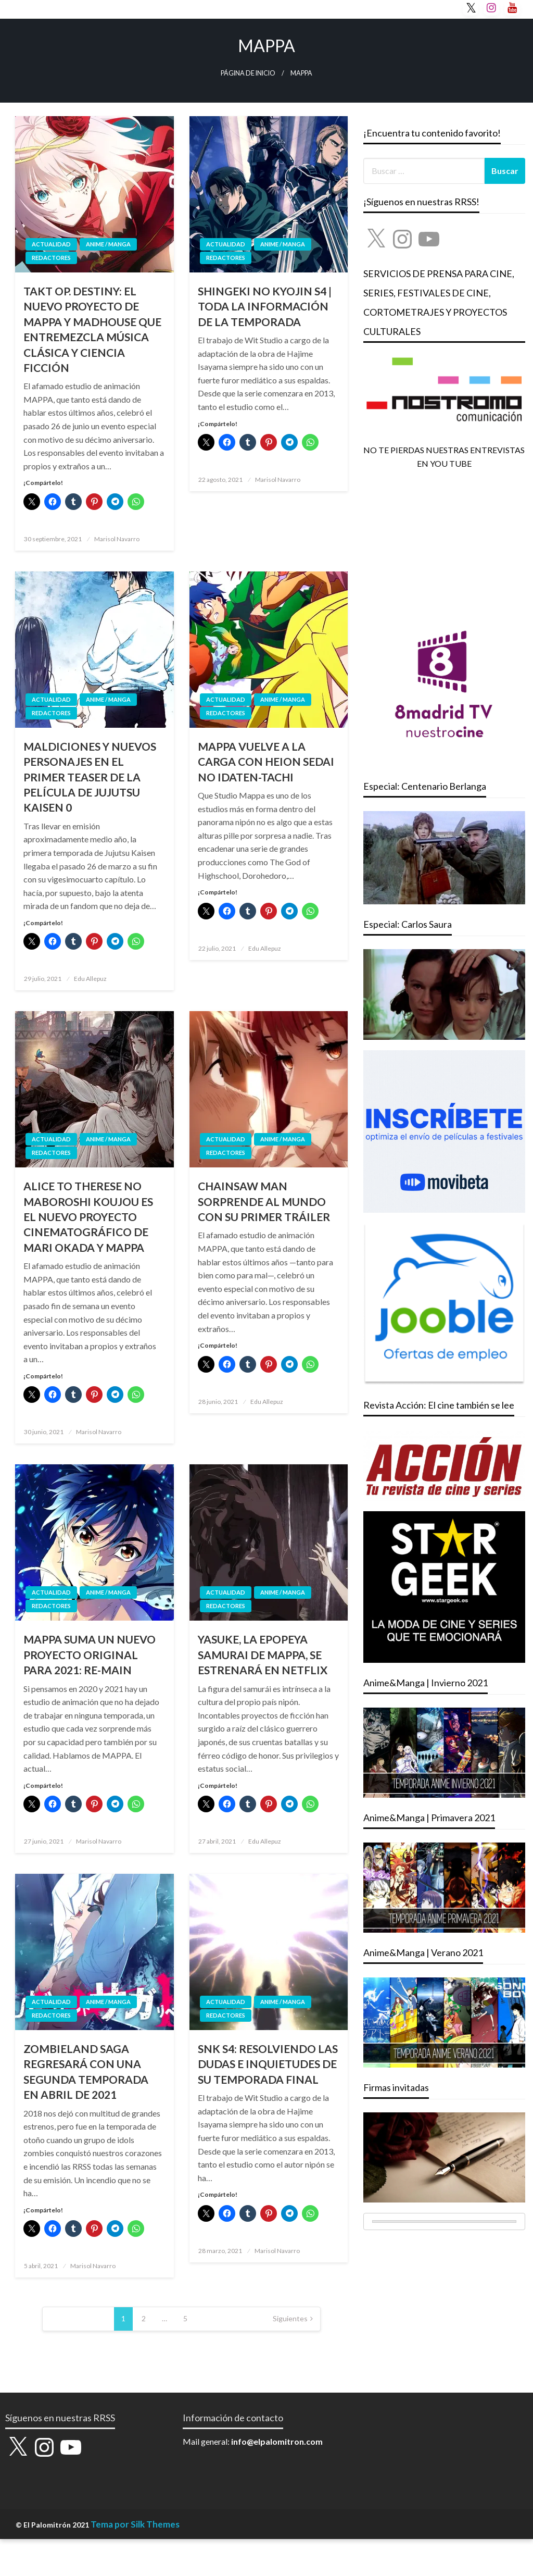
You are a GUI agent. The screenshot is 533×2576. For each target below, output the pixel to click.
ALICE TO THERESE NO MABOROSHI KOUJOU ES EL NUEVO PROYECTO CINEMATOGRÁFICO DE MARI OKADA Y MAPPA (88, 1216)
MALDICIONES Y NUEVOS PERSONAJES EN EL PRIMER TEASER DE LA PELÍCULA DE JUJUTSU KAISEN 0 (89, 777)
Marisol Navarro (116, 539)
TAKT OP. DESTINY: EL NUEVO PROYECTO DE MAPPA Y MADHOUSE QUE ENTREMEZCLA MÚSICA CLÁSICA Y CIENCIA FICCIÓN (92, 329)
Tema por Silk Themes (135, 2524)
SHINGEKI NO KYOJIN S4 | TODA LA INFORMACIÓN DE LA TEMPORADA (265, 306)
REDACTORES (51, 257)
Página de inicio (248, 73)
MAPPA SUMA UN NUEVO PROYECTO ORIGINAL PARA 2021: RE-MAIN (89, 1654)
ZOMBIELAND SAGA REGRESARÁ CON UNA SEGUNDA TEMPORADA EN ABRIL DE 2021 (85, 2071)
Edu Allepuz (90, 978)
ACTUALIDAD (51, 244)
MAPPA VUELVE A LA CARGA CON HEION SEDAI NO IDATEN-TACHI (266, 761)
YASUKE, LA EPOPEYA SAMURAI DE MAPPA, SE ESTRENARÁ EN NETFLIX (262, 1654)
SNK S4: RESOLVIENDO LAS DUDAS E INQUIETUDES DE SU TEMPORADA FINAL (268, 2064)
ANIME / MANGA (108, 244)
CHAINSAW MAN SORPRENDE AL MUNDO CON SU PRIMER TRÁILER (264, 1201)
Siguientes (290, 2318)
